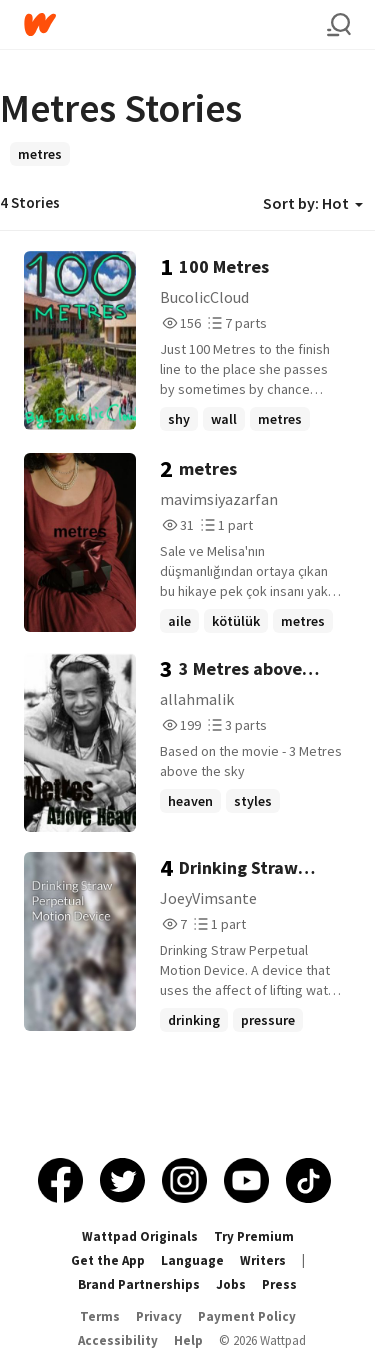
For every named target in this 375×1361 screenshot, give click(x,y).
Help (188, 1340)
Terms (100, 1316)
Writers (263, 1260)
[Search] (339, 25)
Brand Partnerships (139, 1284)
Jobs (231, 1284)
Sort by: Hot (313, 203)
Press (279, 1284)
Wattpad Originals (140, 1236)
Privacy (159, 1316)
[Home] (175, 24)
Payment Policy (247, 1316)
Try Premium (254, 1236)
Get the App (108, 1260)
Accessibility (118, 1340)
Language (192, 1260)
